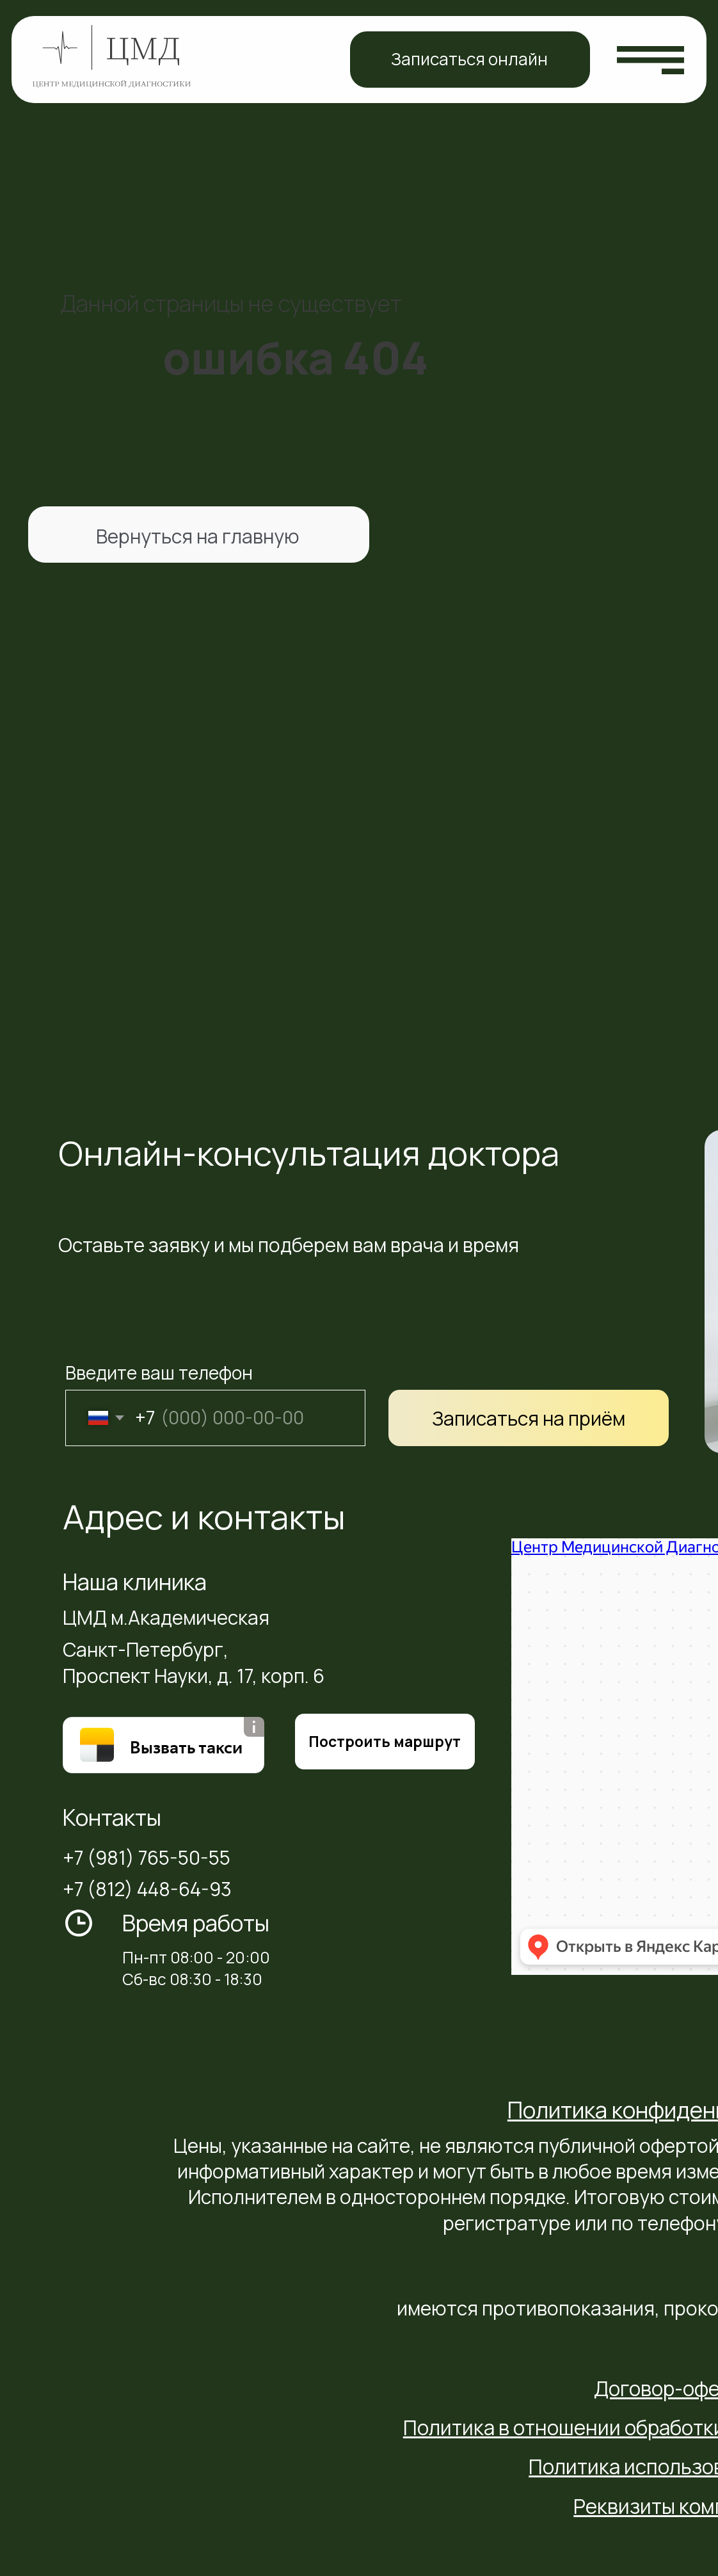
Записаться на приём (528, 1418)
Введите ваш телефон (159, 1372)
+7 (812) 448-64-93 (147, 1889)
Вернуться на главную (197, 536)
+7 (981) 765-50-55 (146, 1857)
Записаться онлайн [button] (469, 58)
